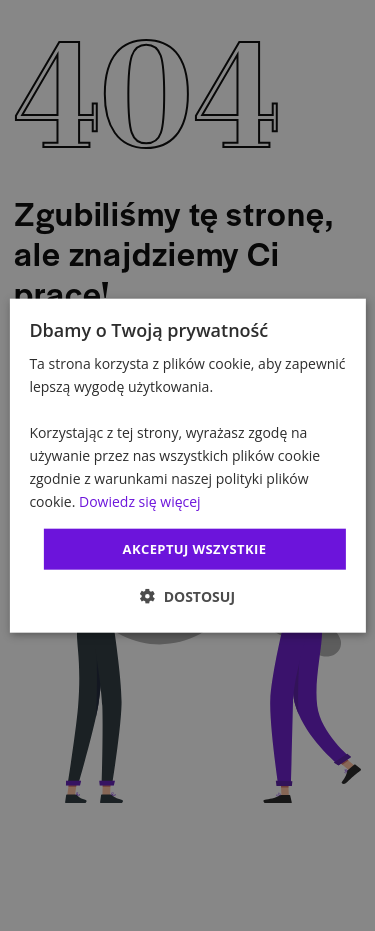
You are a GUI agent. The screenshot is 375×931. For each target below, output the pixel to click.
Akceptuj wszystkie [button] (195, 548)
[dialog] (187, 465)
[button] (187, 596)
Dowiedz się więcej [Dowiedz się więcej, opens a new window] (140, 501)
